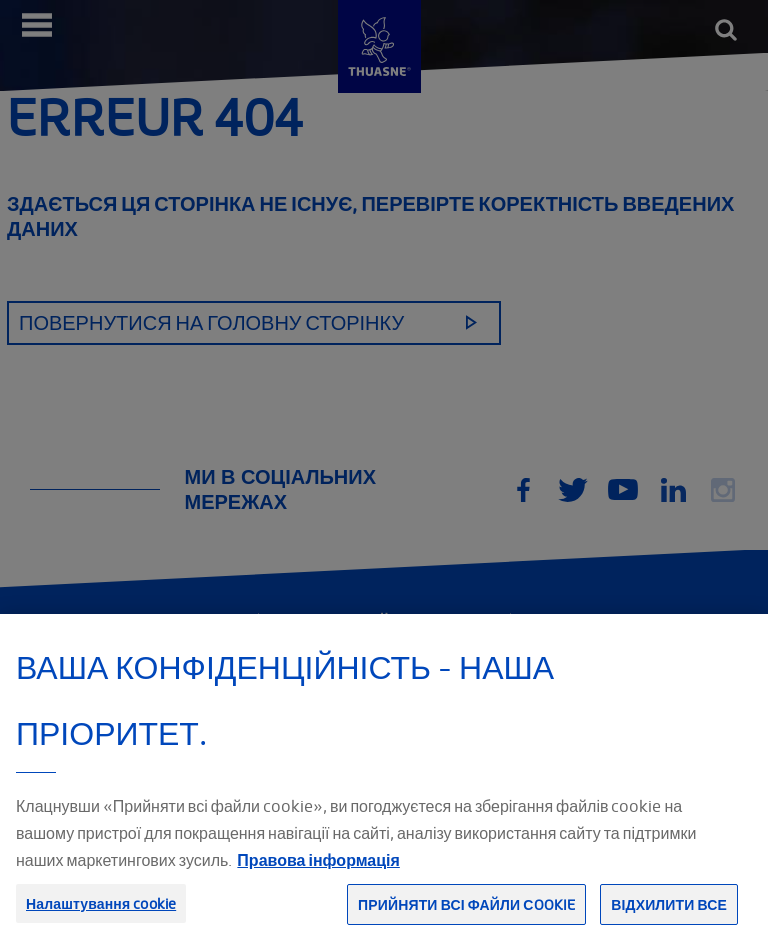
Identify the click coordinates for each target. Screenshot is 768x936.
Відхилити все (669, 913)
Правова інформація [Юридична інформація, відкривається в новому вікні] (318, 869)
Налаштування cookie (101, 912)
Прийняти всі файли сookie (466, 913)
